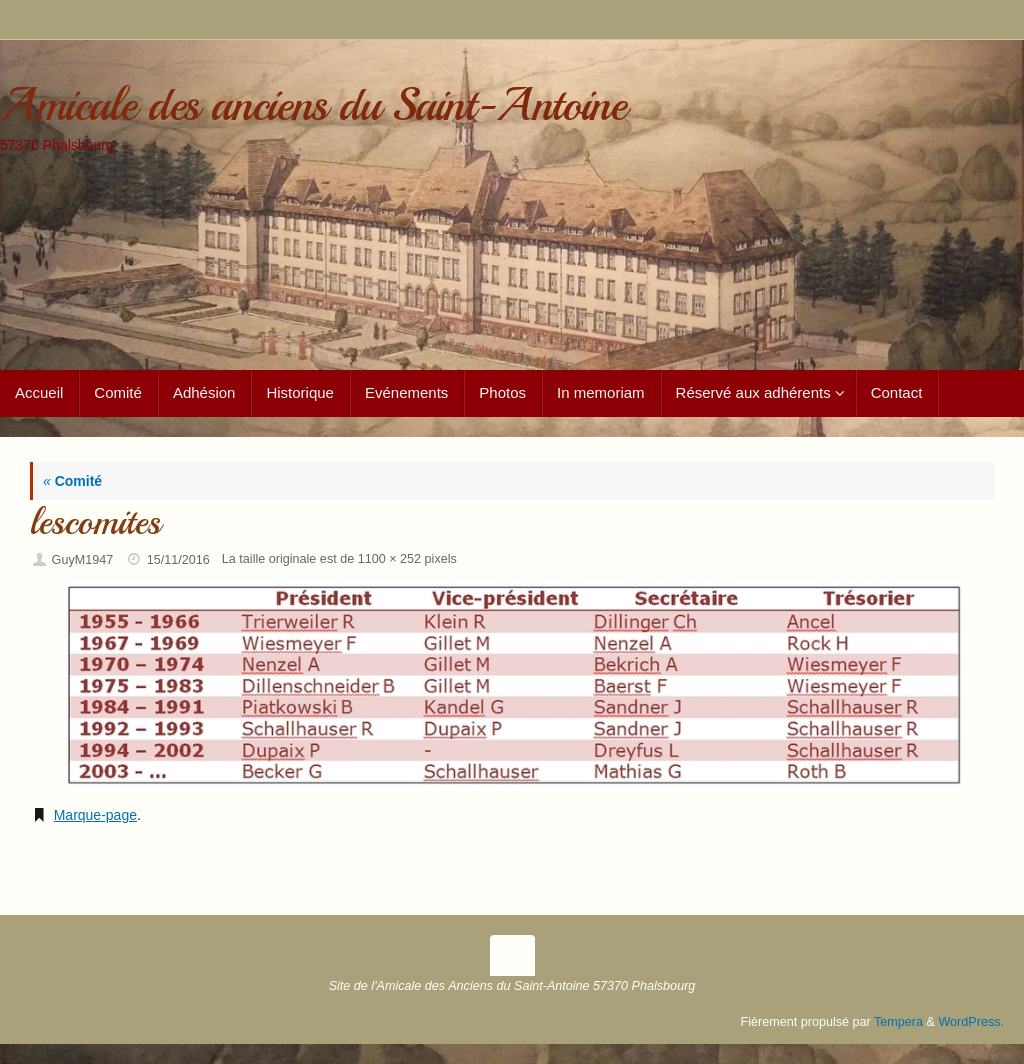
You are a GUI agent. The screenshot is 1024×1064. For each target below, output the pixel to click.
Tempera (898, 1022)
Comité (72, 481)
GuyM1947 (83, 560)
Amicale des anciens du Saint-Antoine (312, 105)
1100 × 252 (389, 559)
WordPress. (971, 1022)
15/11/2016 (178, 560)
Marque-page (95, 815)
